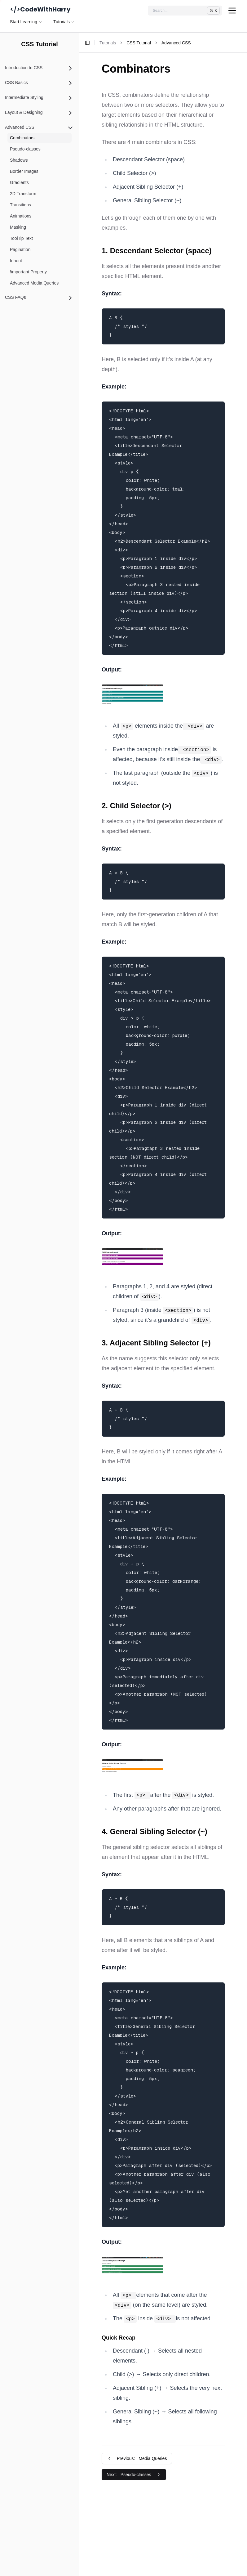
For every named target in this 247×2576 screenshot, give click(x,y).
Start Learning (26, 21)
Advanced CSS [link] (176, 42)
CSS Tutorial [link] (138, 42)
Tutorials (64, 21)
